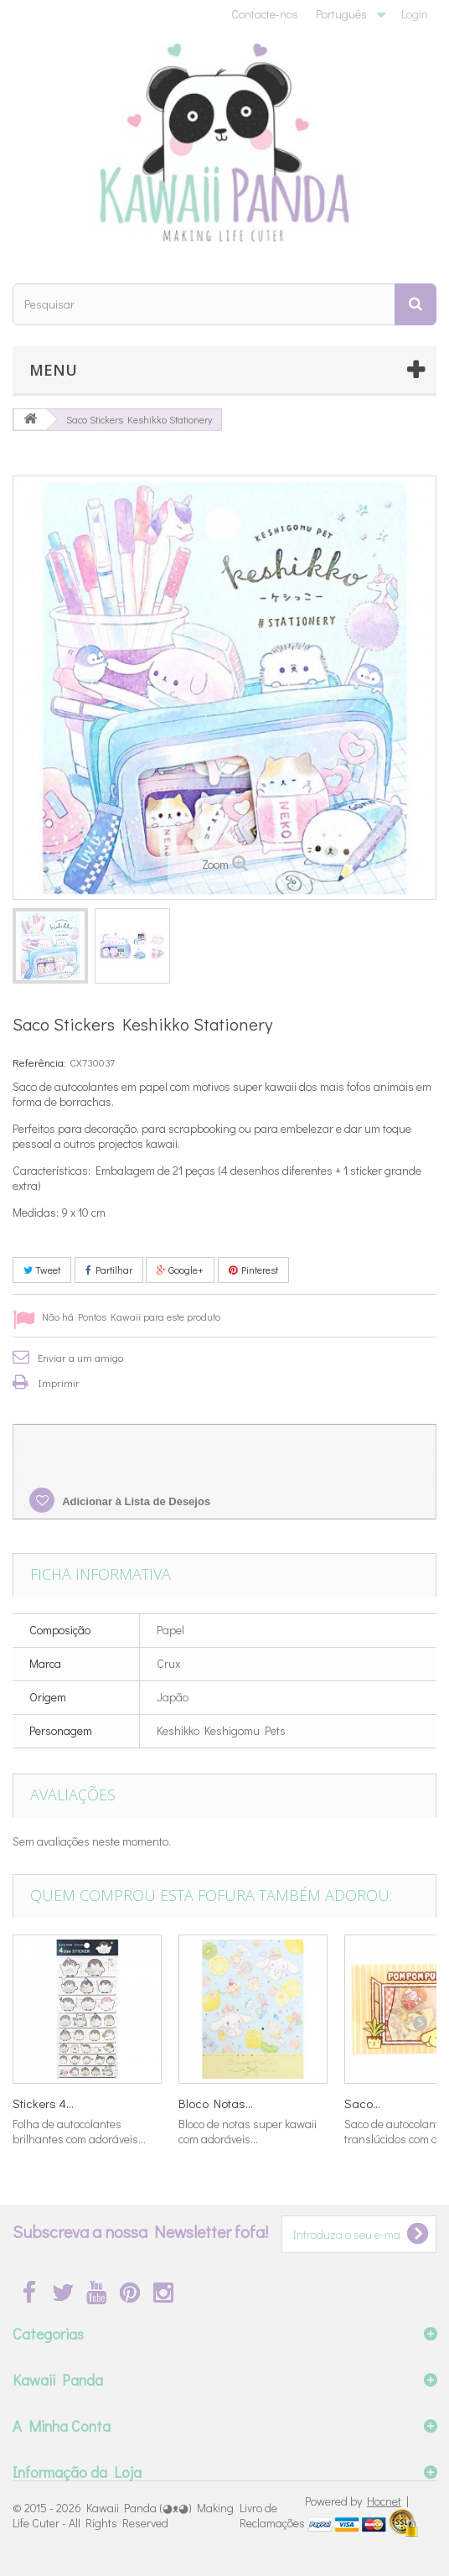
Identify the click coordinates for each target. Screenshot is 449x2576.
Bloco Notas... (215, 2103)
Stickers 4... (43, 2103)
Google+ (180, 1269)
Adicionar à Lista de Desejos (134, 1501)
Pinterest (253, 1269)
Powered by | (357, 2501)
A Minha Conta (62, 2426)
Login (414, 14)
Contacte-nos (264, 14)
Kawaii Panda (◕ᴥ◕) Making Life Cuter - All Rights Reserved (123, 2515)
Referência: (39, 1062)
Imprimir (59, 1382)
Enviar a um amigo (80, 1357)
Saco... (362, 2103)
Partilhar (108, 1269)
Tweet (41, 1269)
